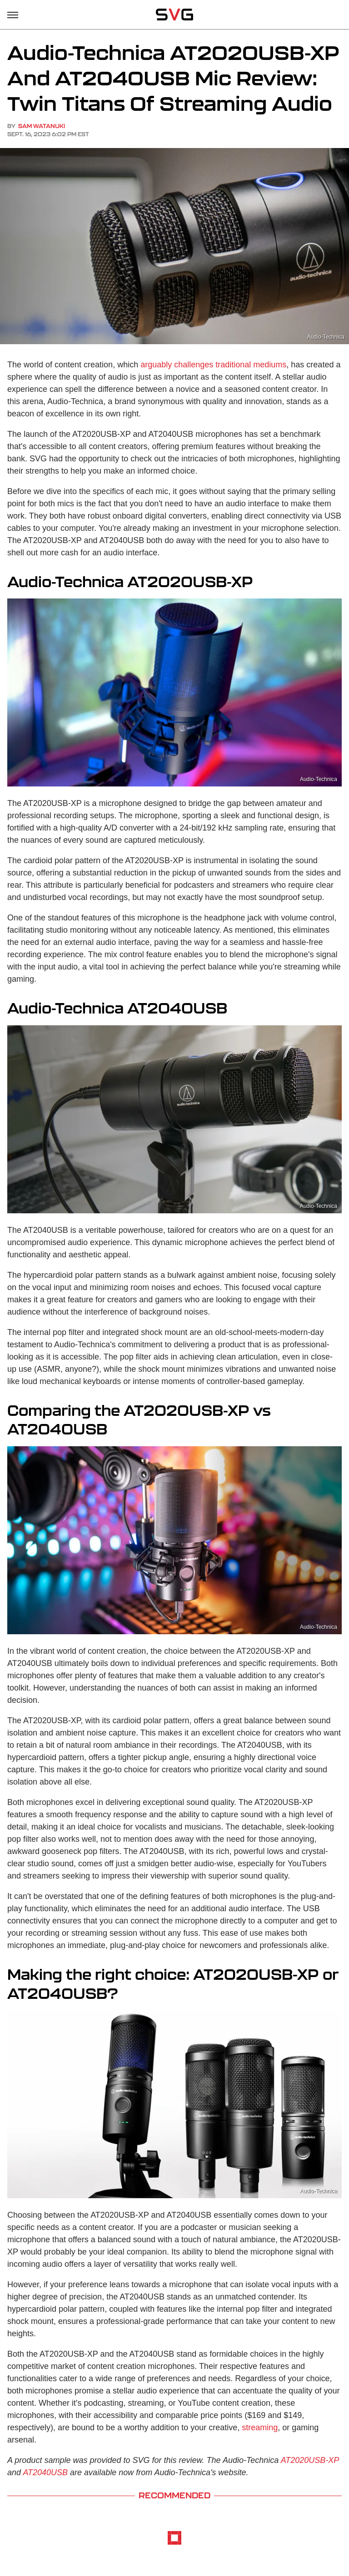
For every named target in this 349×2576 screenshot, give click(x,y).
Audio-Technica (325, 337)
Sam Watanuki (41, 126)
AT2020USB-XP (310, 2460)
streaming (260, 2427)
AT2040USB (45, 2472)
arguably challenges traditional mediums (213, 364)
